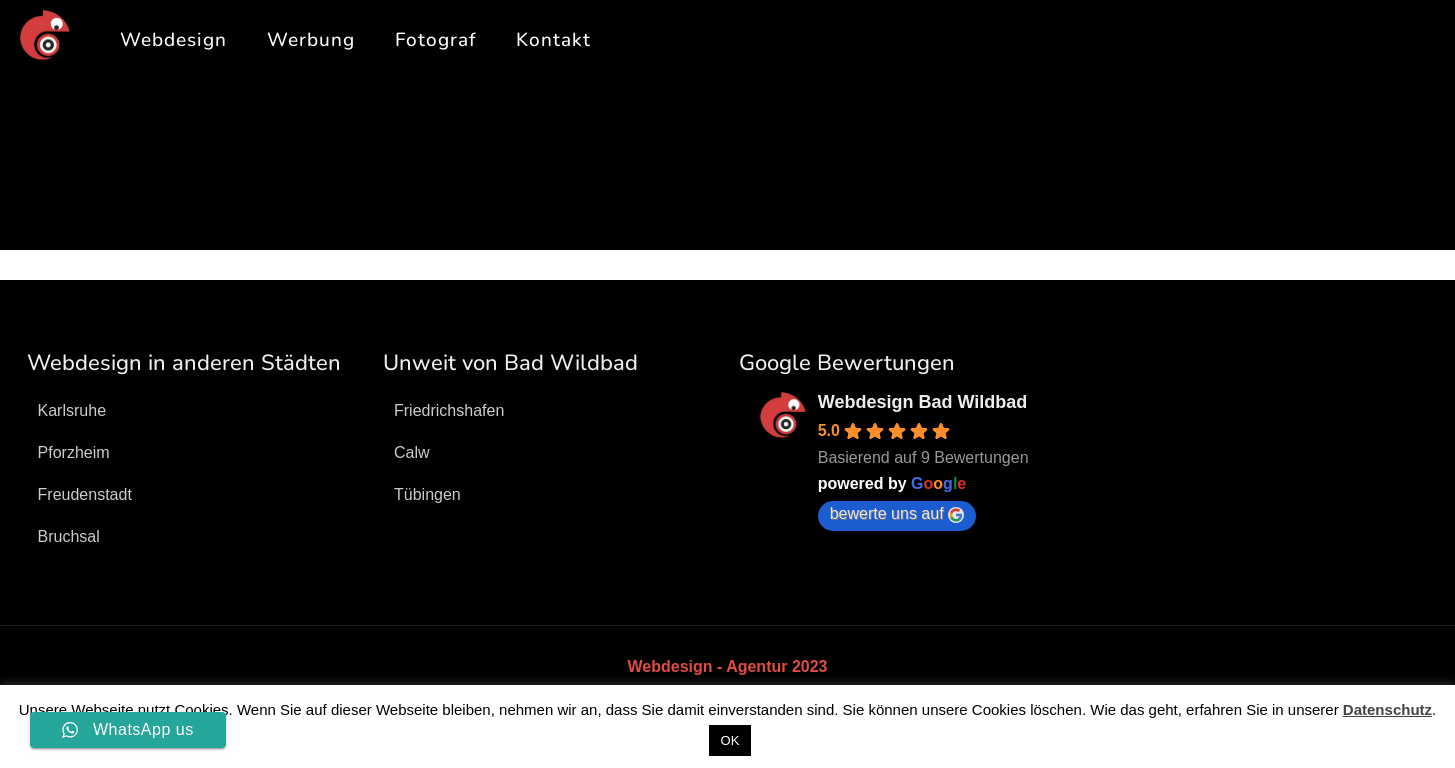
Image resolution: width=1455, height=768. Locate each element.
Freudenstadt (85, 494)
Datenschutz (1387, 709)
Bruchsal (69, 536)
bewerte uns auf (897, 514)
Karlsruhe (72, 410)
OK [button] (730, 740)
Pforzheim (74, 452)
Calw (412, 452)
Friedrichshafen (449, 410)
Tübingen (427, 494)
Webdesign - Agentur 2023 (727, 666)
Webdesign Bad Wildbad (923, 402)
